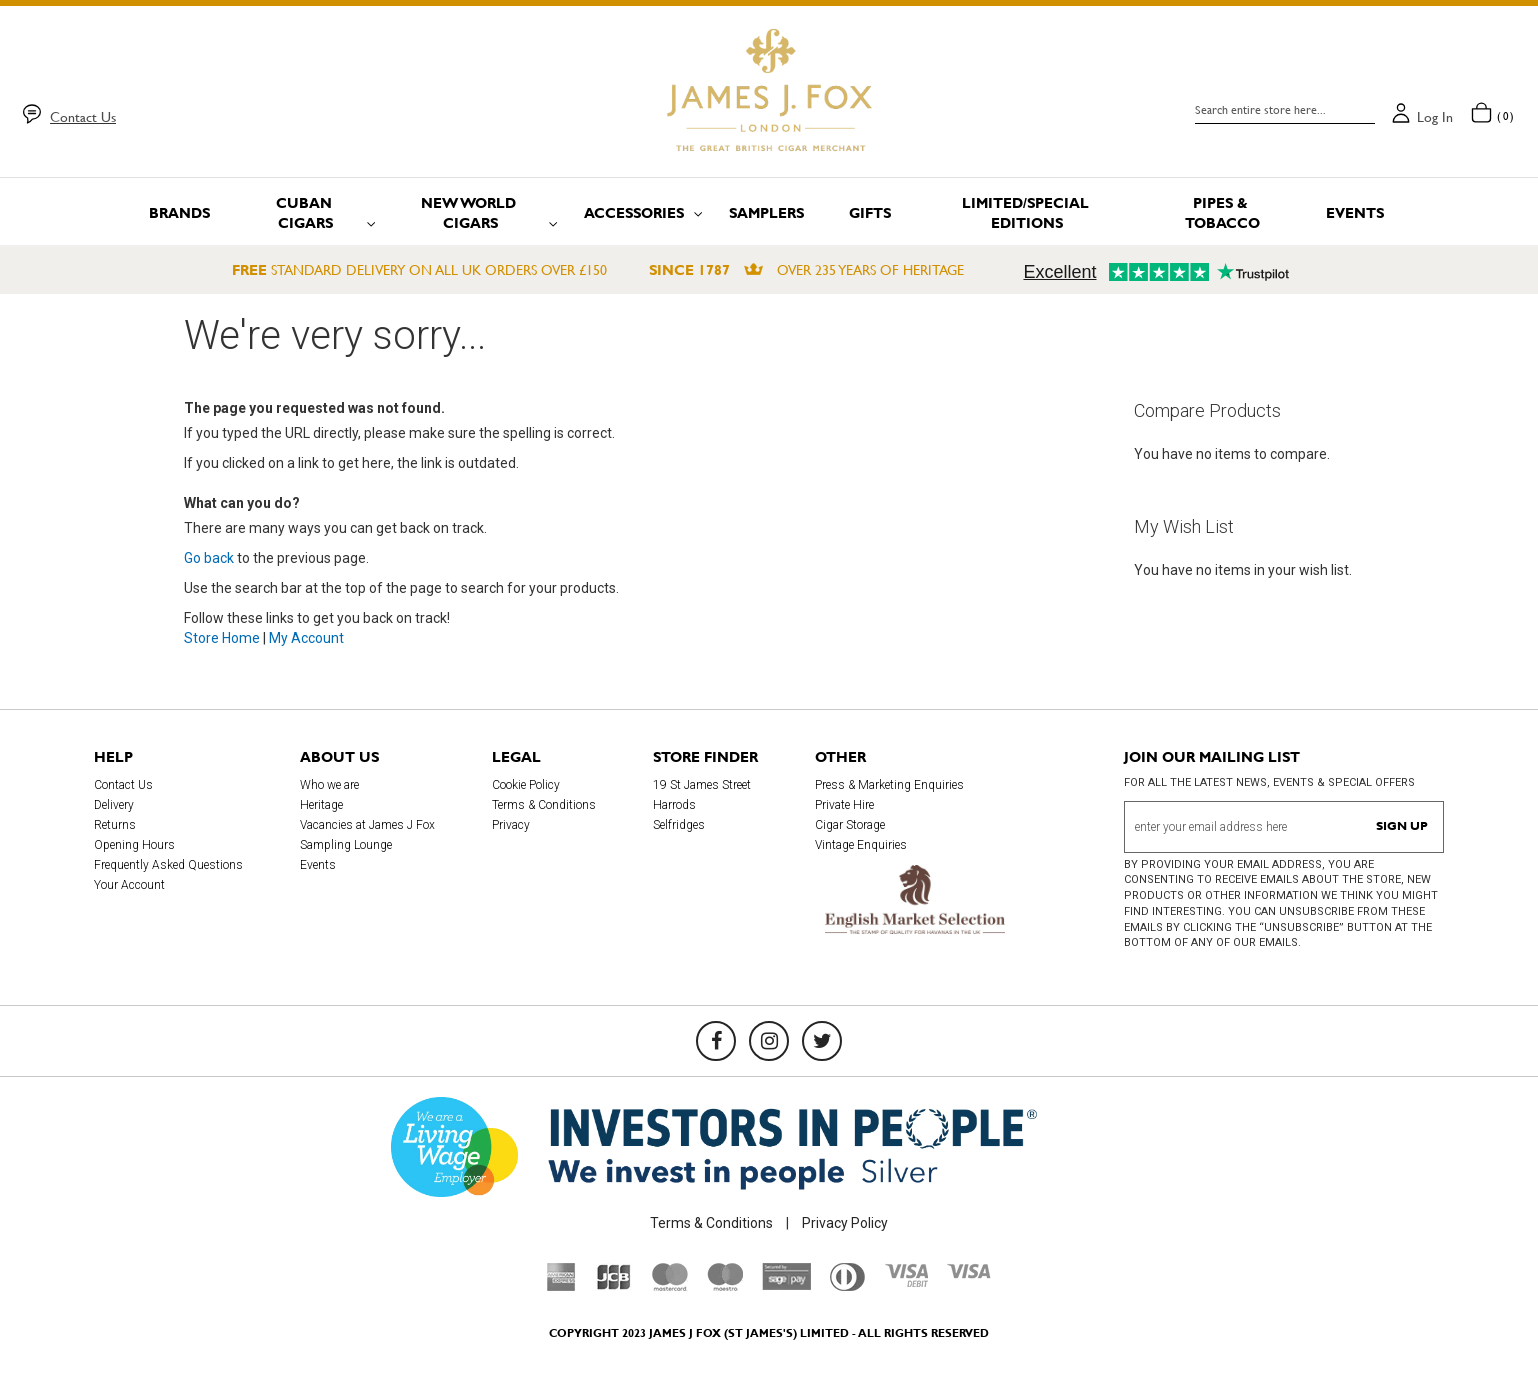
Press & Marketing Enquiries (889, 785)
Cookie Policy (526, 785)
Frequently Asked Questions (168, 865)
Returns (115, 825)
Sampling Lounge (346, 845)
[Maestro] (725, 1286)
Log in (1435, 117)
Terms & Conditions (544, 805)
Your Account (129, 885)
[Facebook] (716, 1041)
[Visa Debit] (906, 1282)
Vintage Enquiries (861, 845)
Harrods (674, 805)
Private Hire (844, 805)
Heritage (321, 805)
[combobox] (1285, 110)
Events (318, 865)
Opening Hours (134, 845)
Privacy (511, 825)
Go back (209, 558)
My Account (306, 638)
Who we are (329, 785)
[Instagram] (769, 1041)
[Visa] (969, 1274)
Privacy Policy (845, 1223)
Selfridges (679, 825)
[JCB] (614, 1286)
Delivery (114, 805)
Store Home (222, 638)
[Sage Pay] (786, 1285)
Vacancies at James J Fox (367, 825)
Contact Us (83, 117)
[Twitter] (822, 1041)
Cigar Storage (850, 825)
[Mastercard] (670, 1286)
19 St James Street (702, 785)
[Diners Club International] (847, 1286)
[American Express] (561, 1286)
